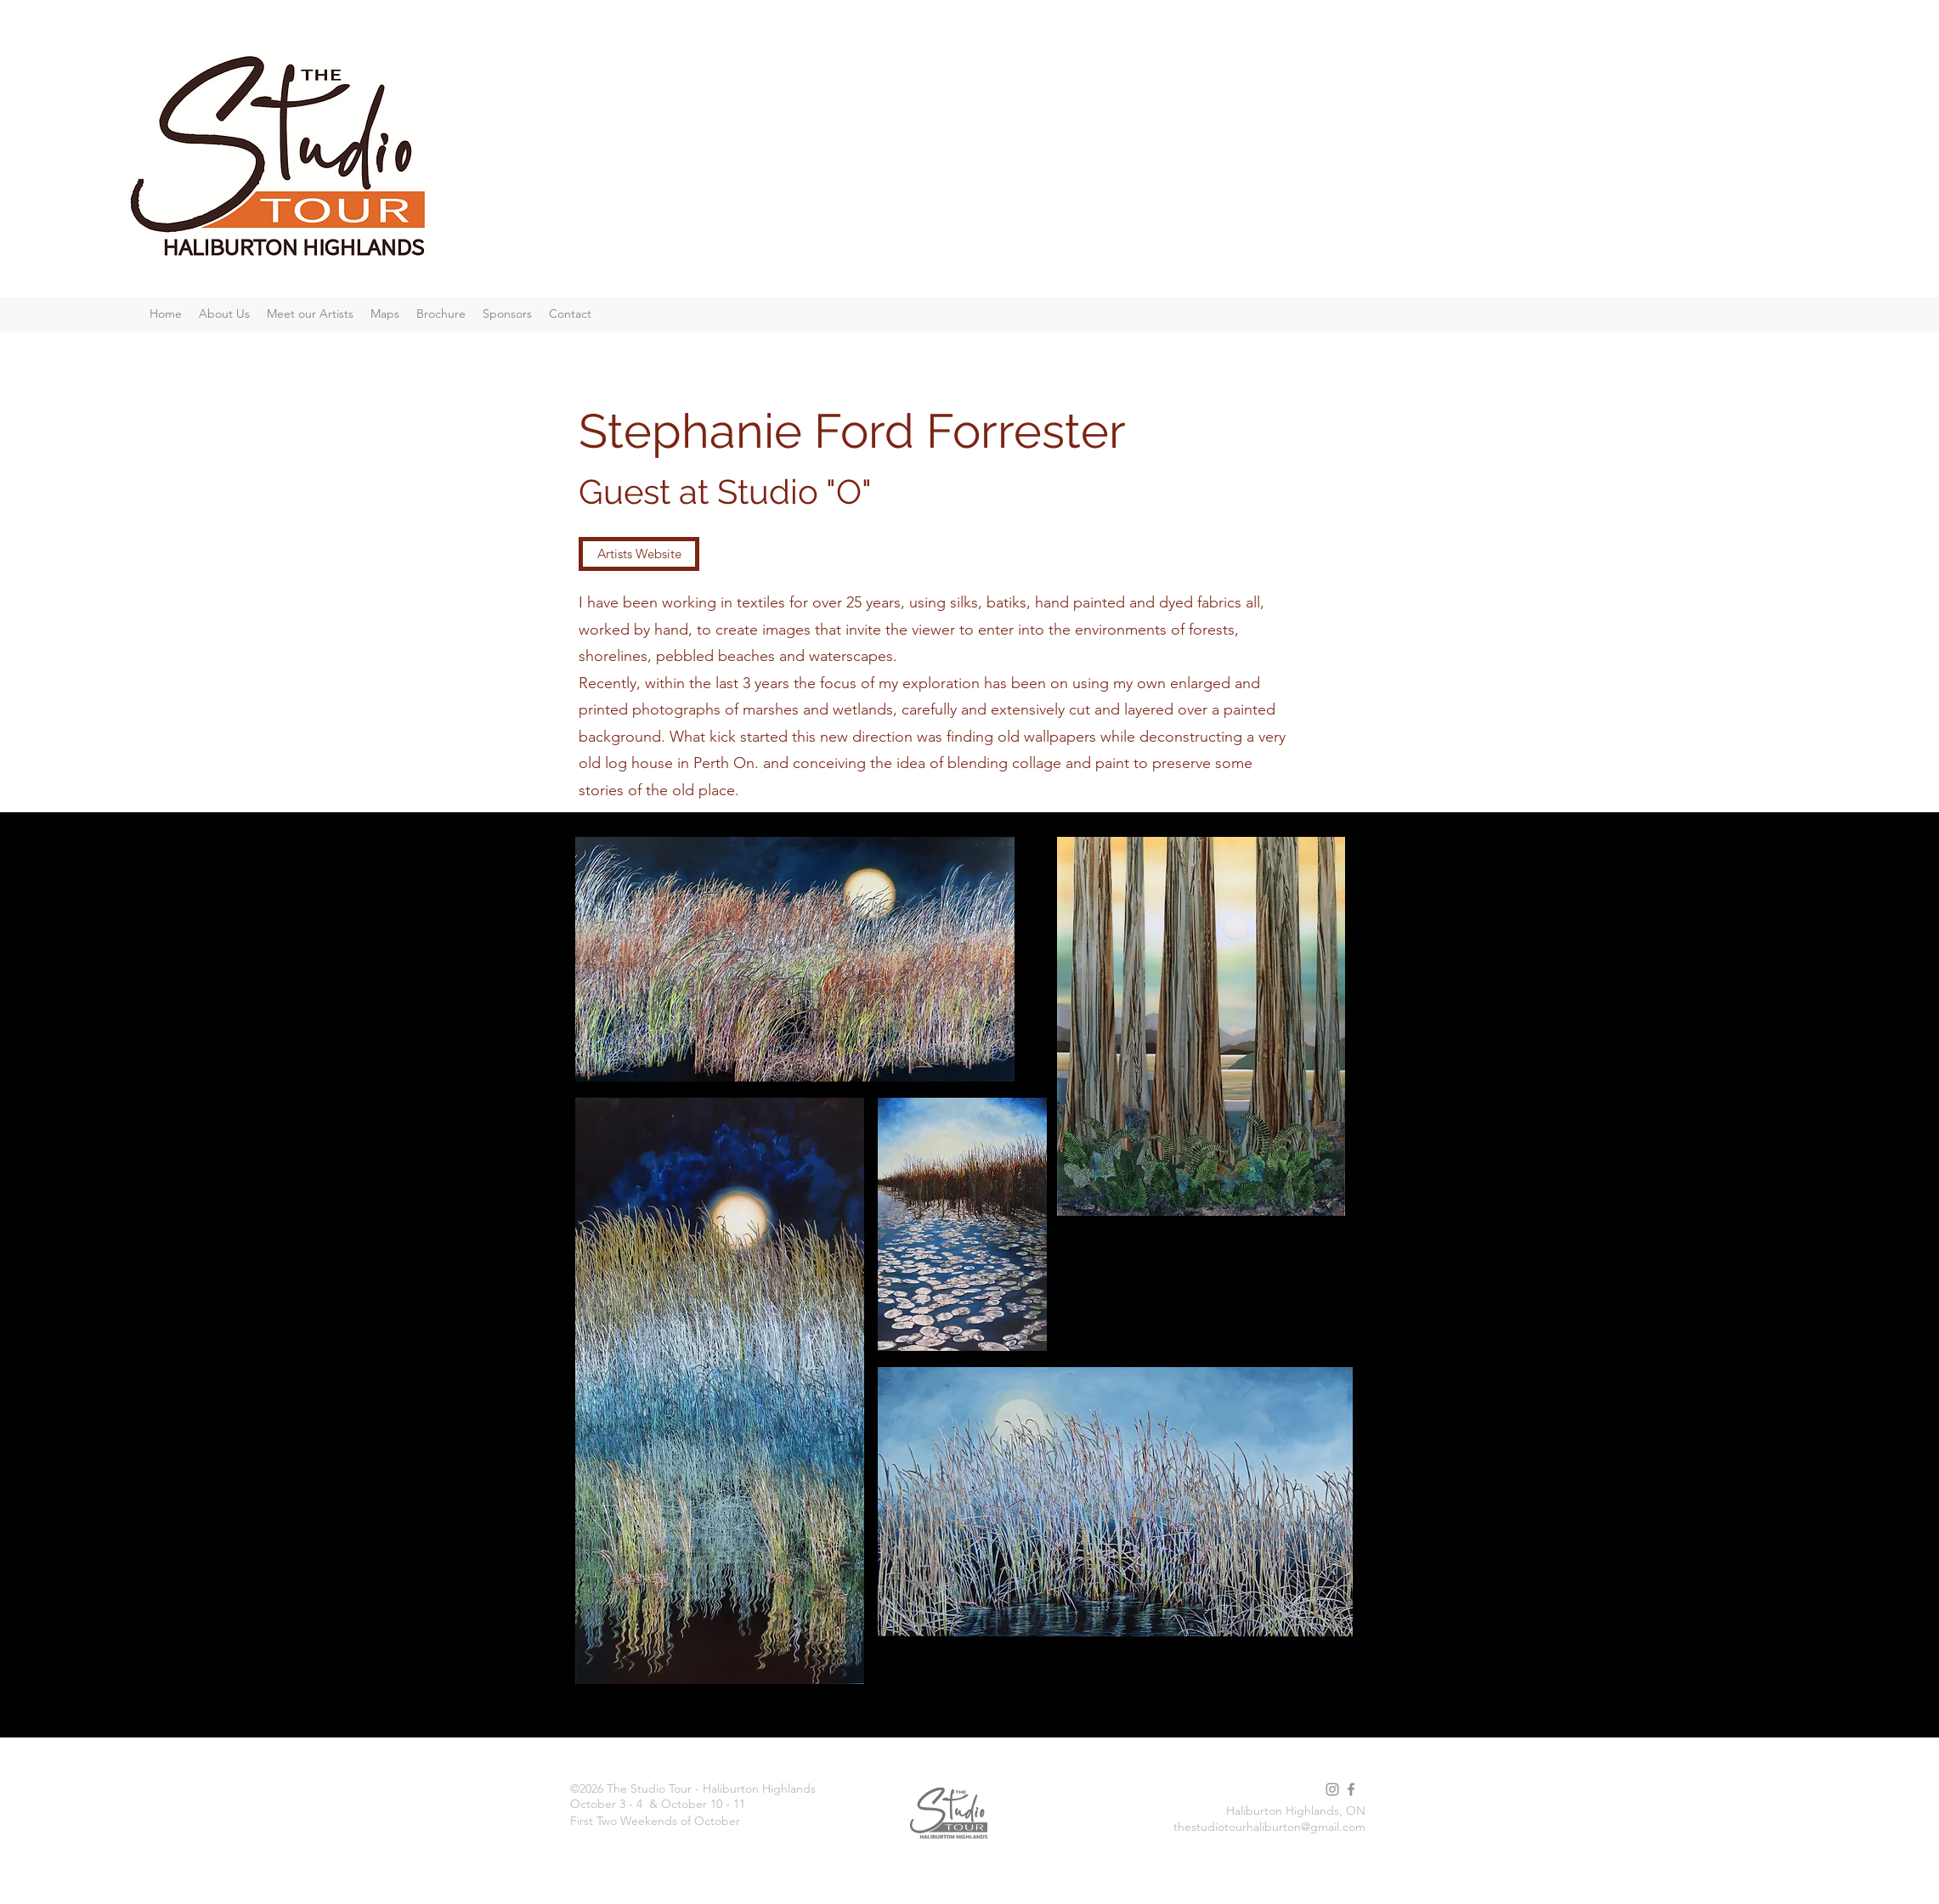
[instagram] (1332, 1789)
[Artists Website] (639, 554)
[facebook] (1351, 1789)
